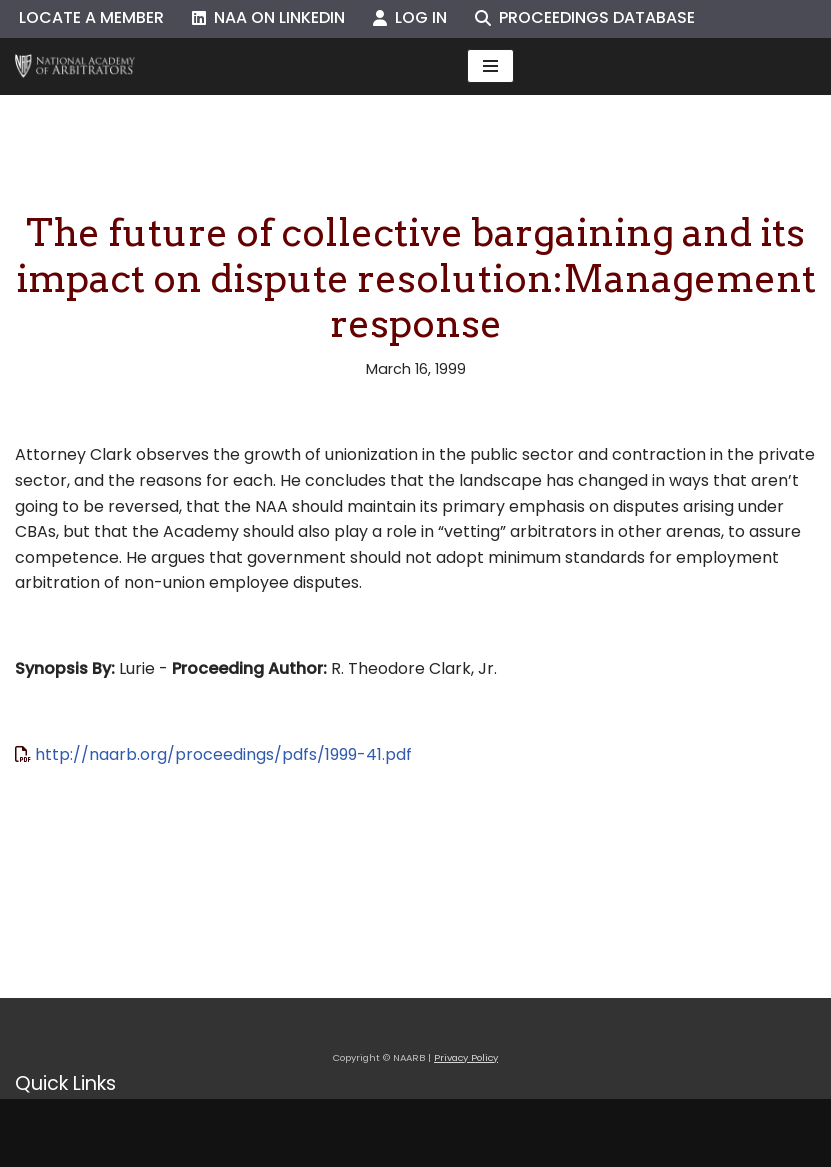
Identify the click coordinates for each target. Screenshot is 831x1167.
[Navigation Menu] (490, 66)
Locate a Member (91, 17)
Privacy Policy (466, 1057)
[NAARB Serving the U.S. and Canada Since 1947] (75, 66)
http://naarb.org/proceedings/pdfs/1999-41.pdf (223, 754)
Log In (410, 17)
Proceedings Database (585, 17)
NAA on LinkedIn (268, 17)
